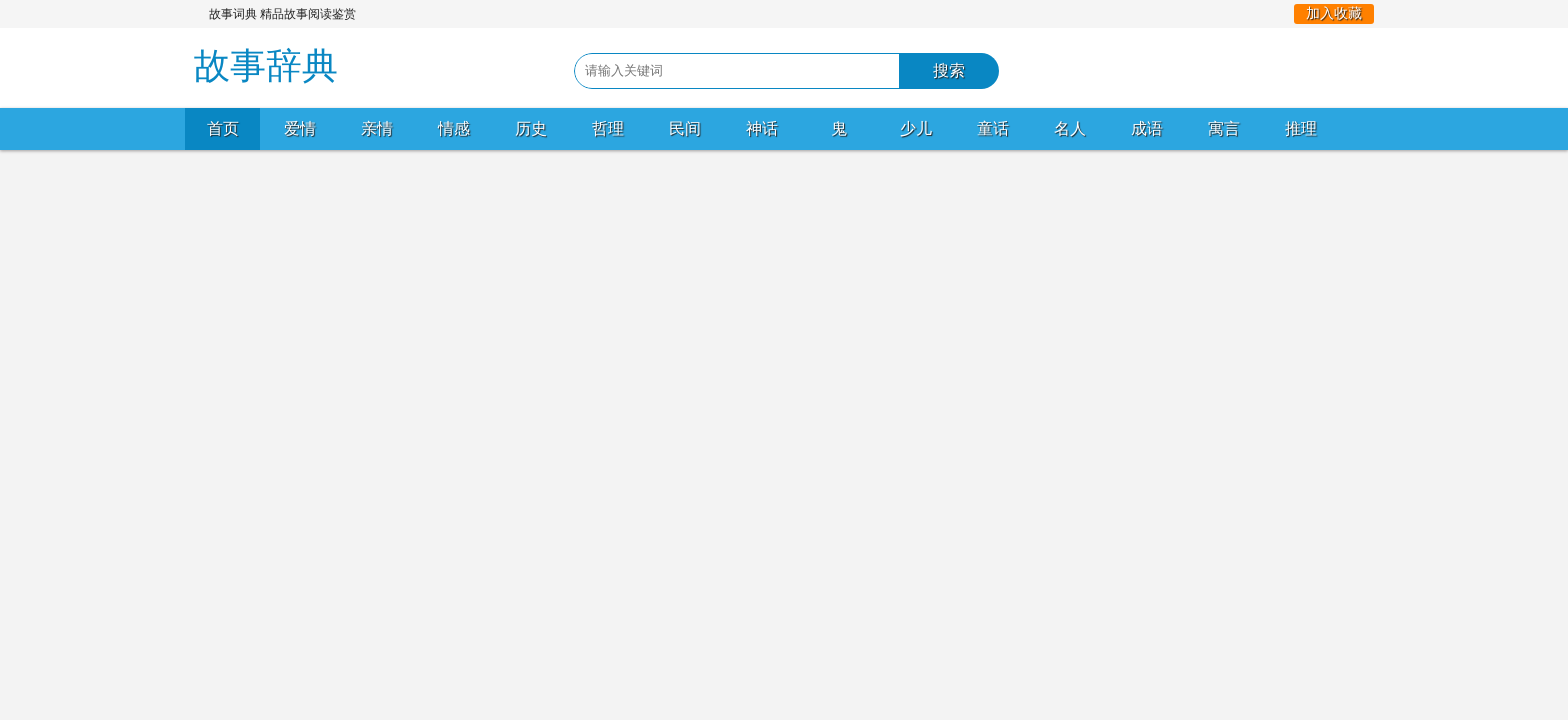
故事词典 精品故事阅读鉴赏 (282, 14)
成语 (1147, 128)
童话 (993, 128)
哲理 (608, 128)
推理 (1301, 128)
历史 (531, 128)
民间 (685, 128)
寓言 (1224, 128)
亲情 (377, 128)
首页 (223, 128)
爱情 (300, 128)
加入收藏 (1334, 13)
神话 (762, 128)
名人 (1070, 128)
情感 (454, 128)
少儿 (916, 128)
